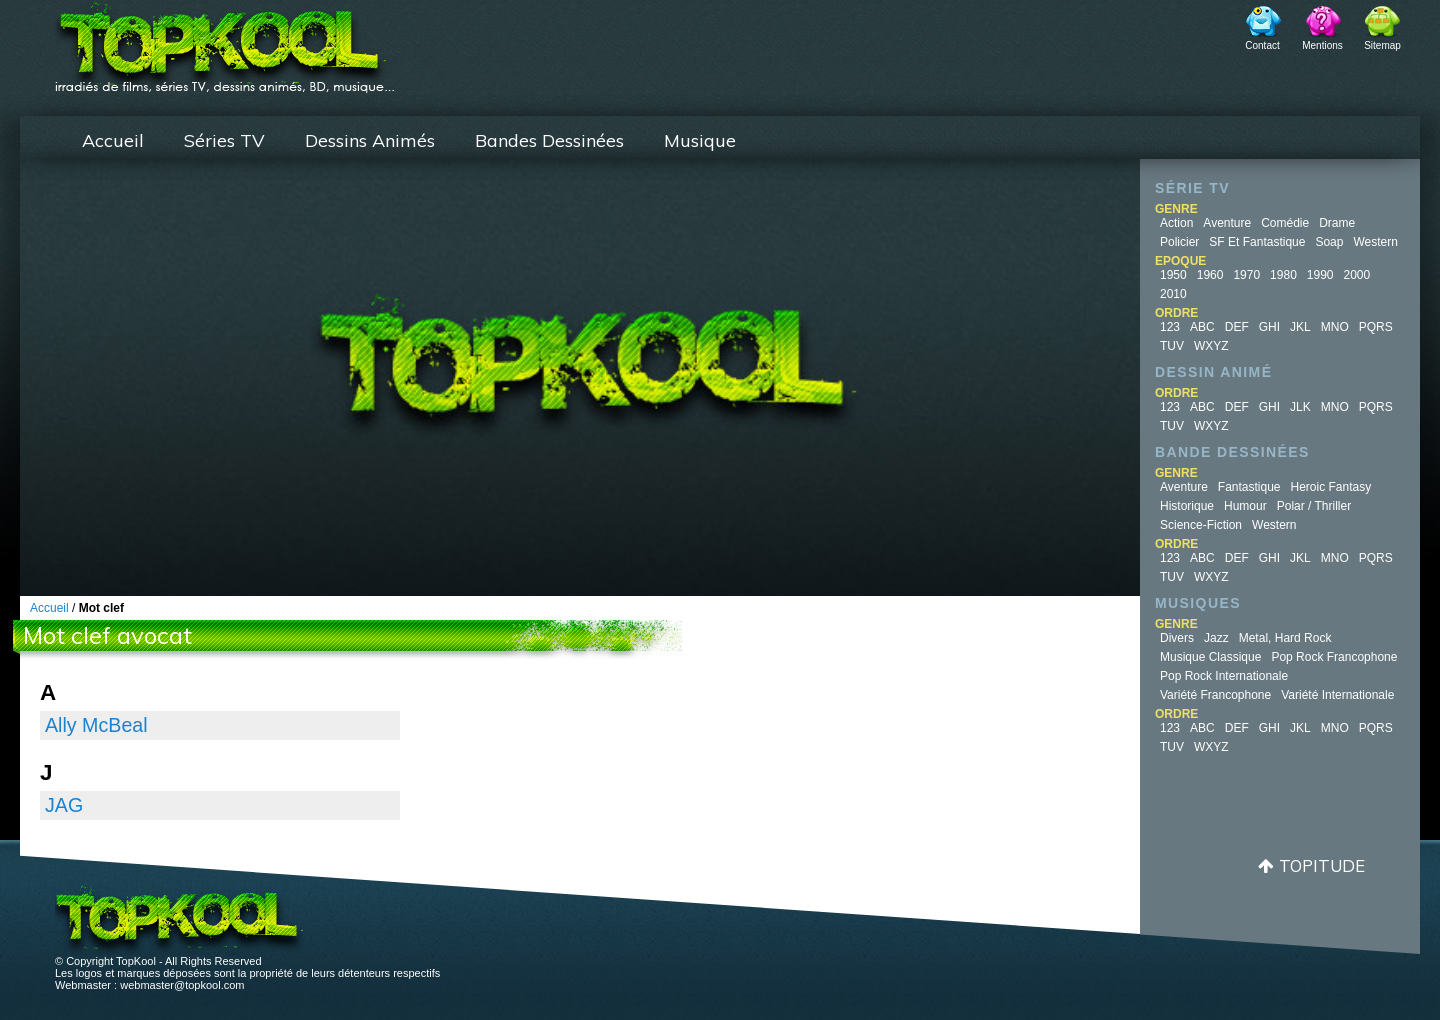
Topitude (1322, 865)
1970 (1246, 275)
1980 (1283, 275)
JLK (1300, 407)
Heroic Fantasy (1331, 487)
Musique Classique (1210, 657)
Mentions (1322, 45)
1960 (1210, 275)
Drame (1337, 223)
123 (1170, 327)
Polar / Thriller (1314, 506)
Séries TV (224, 140)
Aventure (1227, 223)
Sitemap (1382, 45)
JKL (1300, 327)
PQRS (1376, 327)
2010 (1173, 294)
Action (1176, 223)
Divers (1177, 638)
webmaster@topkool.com (182, 985)
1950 (1173, 275)
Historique (1187, 506)
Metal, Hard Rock (1285, 638)
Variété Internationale (1337, 695)
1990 (1320, 275)
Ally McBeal (96, 725)
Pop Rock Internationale (1224, 676)
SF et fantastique (1257, 242)
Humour (1245, 506)
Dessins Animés (370, 140)
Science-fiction (1201, 525)
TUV (1172, 346)
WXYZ (1211, 346)
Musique (700, 140)
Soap (1329, 242)
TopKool (225, 41)
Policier (1179, 242)
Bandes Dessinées (549, 140)
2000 (1357, 275)
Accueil (113, 140)
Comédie (1285, 223)
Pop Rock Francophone (1334, 657)
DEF (1237, 327)
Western (1375, 242)
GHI (1269, 327)
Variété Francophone (1215, 695)
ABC (1202, 327)
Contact (1262, 45)
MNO (1335, 327)
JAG (64, 805)
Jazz (1216, 638)
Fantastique (1249, 487)
